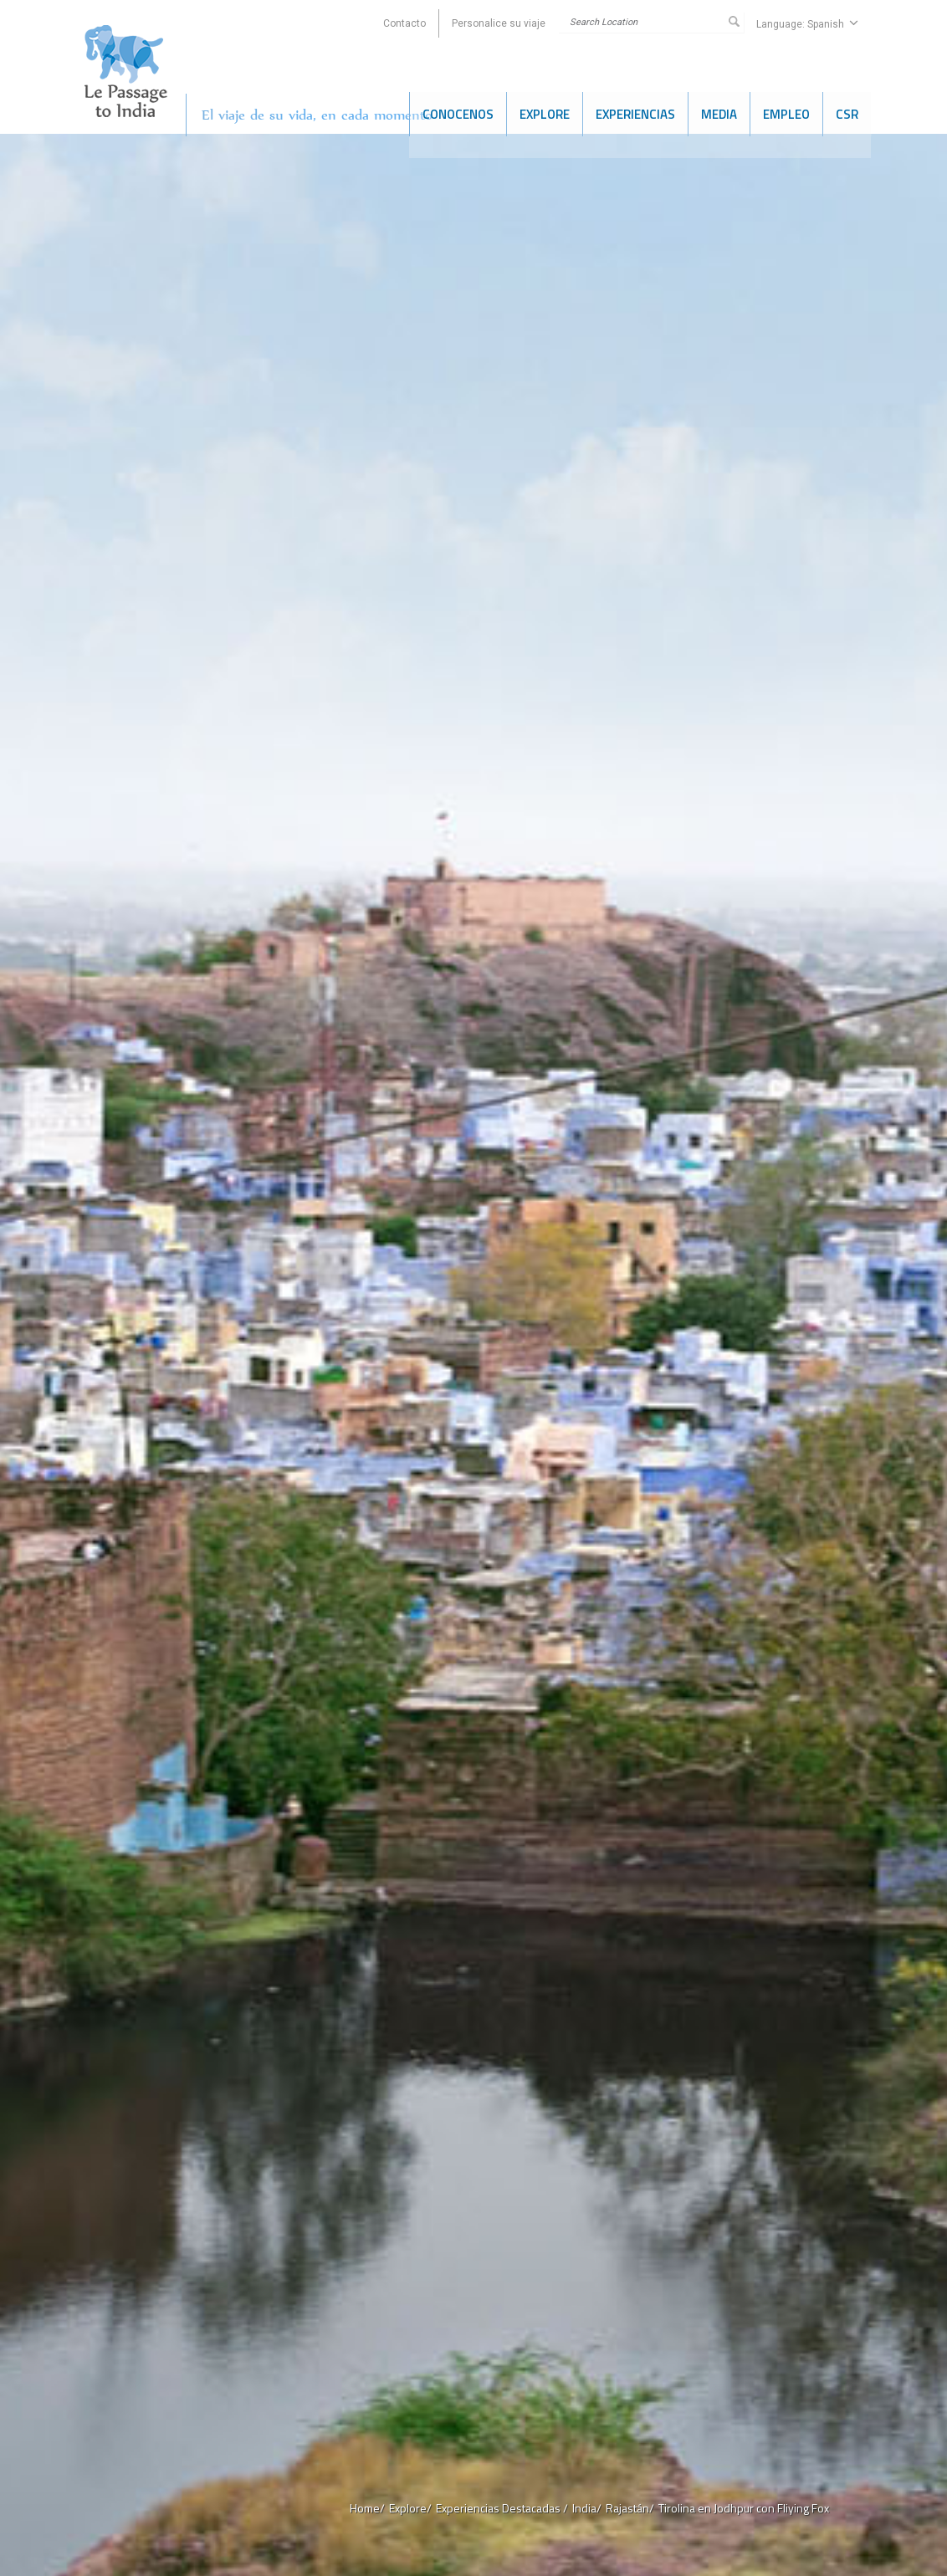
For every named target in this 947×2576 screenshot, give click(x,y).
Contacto (404, 23)
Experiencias (635, 111)
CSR (847, 111)
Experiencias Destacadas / (502, 2508)
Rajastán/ (630, 2508)
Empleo (786, 111)
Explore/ (410, 2508)
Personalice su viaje (498, 23)
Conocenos (458, 111)
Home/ (367, 2508)
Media (719, 111)
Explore (545, 111)
